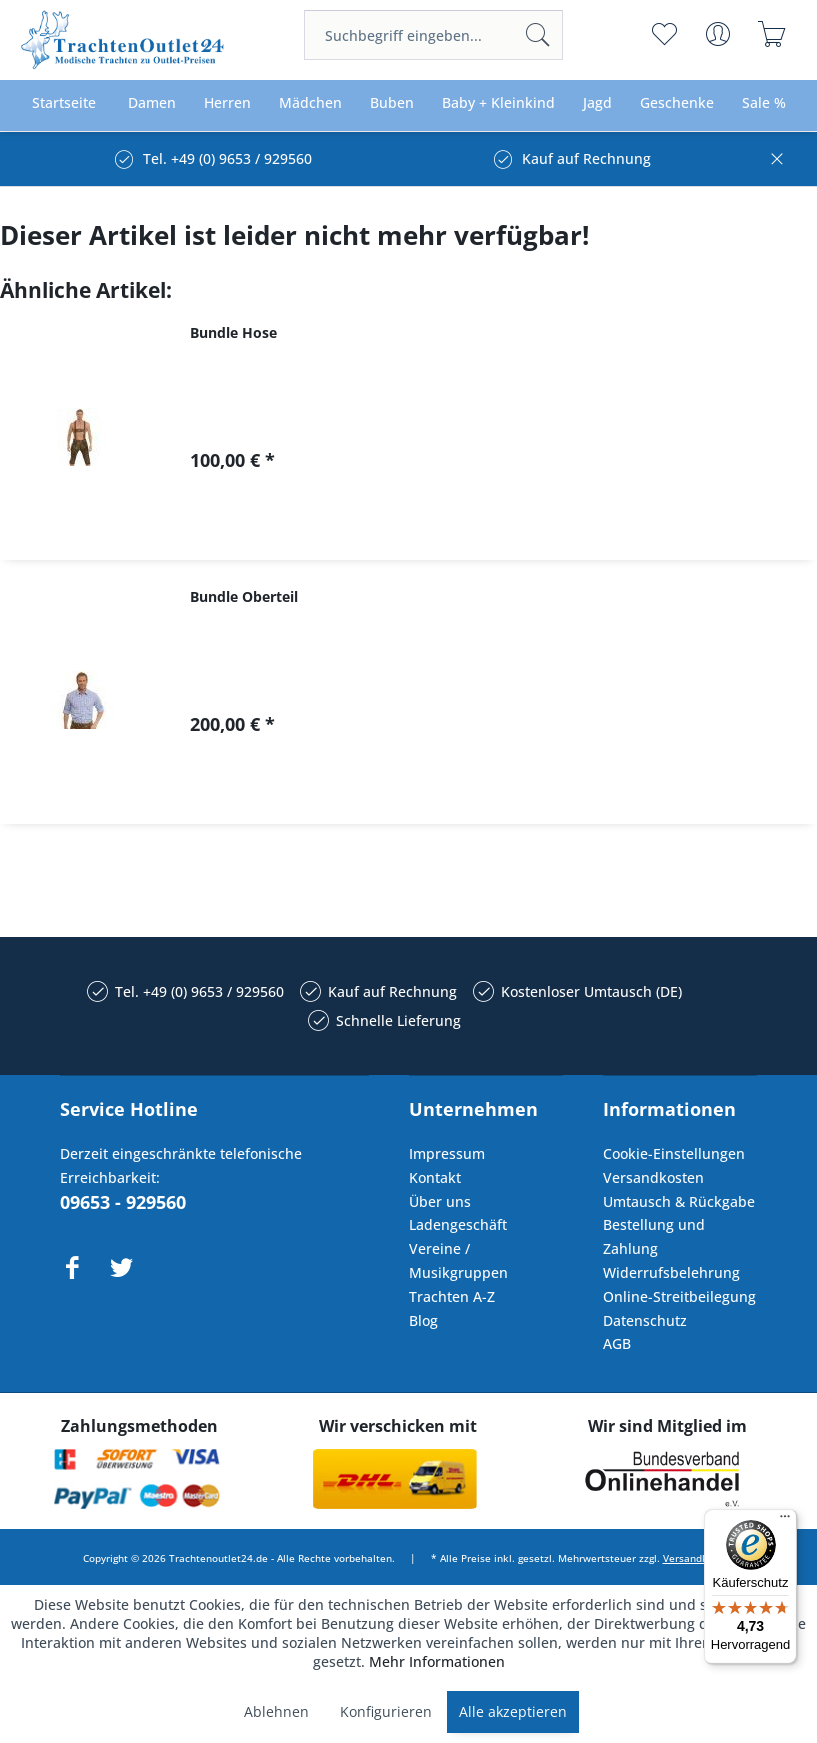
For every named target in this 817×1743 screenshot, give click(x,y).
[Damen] (152, 103)
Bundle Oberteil (244, 596)
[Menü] (785, 1521)
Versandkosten (653, 1177)
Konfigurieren (386, 1711)
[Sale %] (764, 103)
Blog (423, 1320)
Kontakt (435, 1177)
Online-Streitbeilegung (679, 1296)
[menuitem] (433, 35)
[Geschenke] (677, 103)
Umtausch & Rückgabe (679, 1201)
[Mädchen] (310, 103)
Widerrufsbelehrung (671, 1272)
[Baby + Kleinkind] (498, 103)
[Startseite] (64, 103)
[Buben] (392, 103)
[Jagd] (597, 103)
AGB (617, 1343)
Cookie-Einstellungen (674, 1153)
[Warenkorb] (772, 34)
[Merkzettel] (664, 34)
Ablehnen (276, 1711)
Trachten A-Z (452, 1296)
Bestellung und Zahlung (654, 1236)
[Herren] (227, 103)
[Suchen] (538, 35)
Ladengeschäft (458, 1224)
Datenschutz (645, 1320)
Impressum (447, 1153)
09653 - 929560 (123, 1202)
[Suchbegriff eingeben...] (433, 35)
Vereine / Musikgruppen (458, 1260)
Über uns (440, 1201)
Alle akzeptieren (513, 1711)
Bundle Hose (233, 332)
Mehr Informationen (437, 1661)
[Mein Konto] (718, 34)
